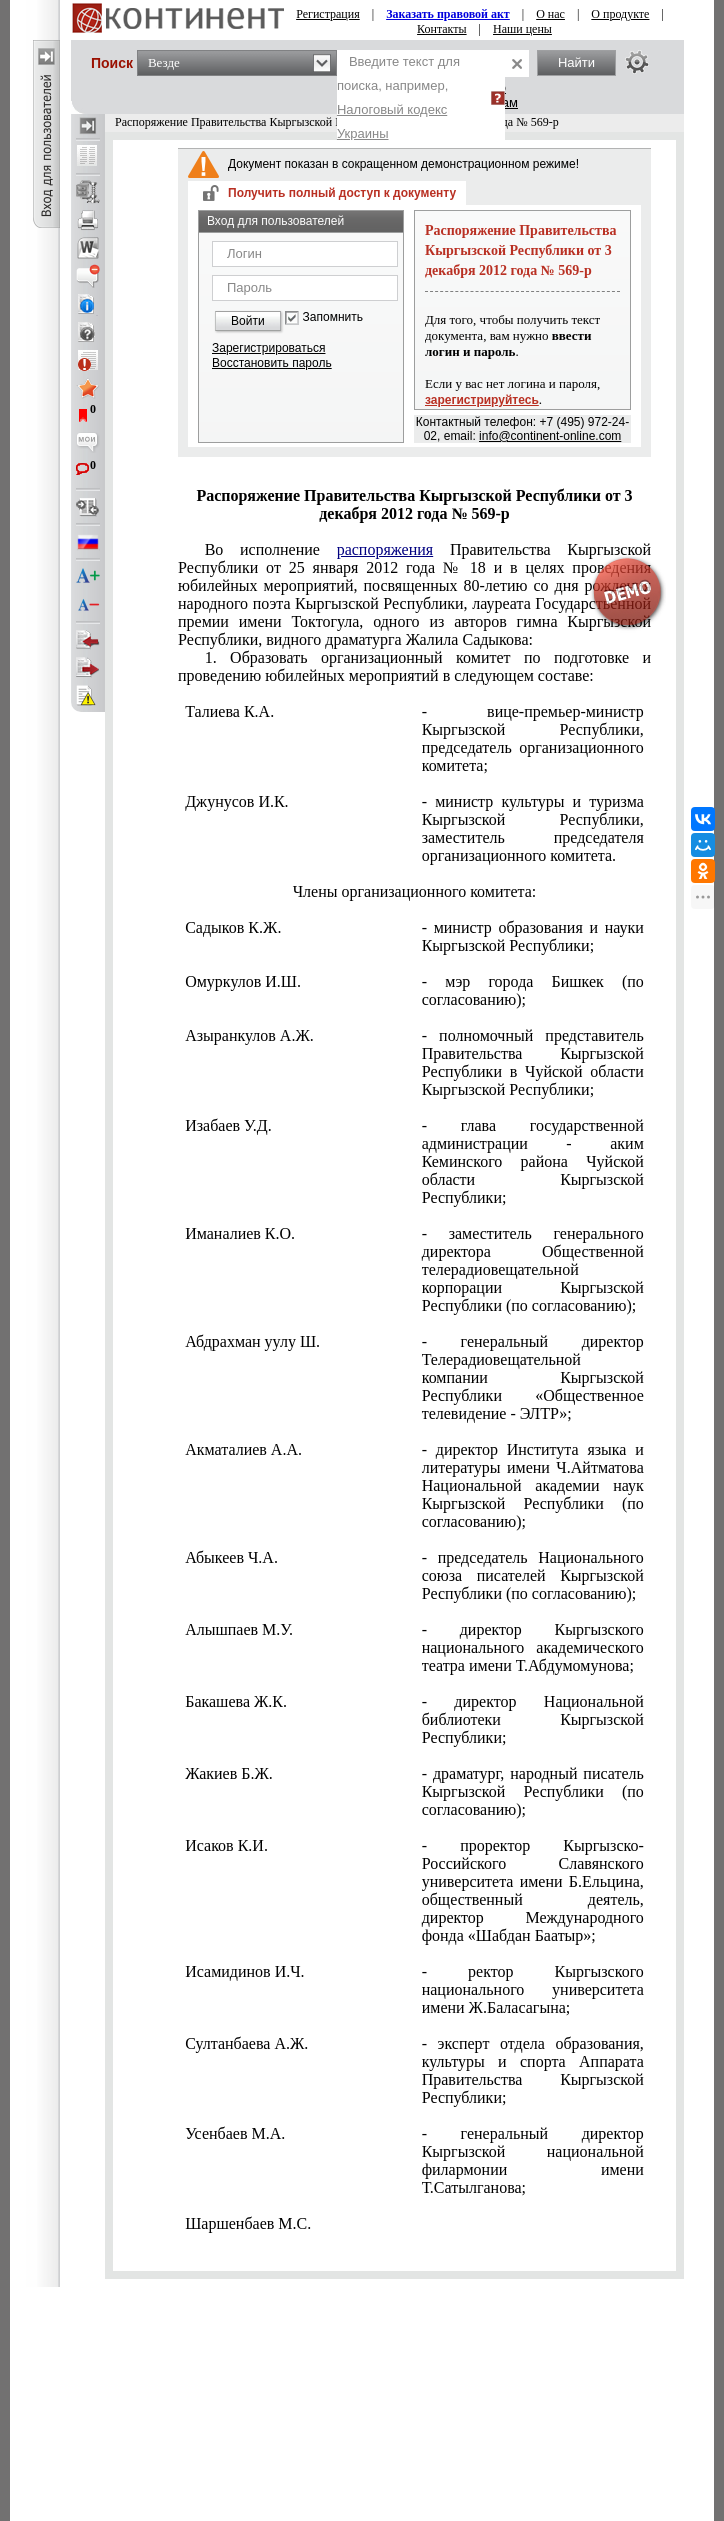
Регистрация (328, 14)
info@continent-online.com (550, 436)
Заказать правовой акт (448, 14)
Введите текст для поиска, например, (398, 97)
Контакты (442, 29)
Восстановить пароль (272, 363)
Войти (248, 321)
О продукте (620, 14)
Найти (576, 62)
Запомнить (333, 317)
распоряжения (385, 549)
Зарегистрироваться (268, 348)
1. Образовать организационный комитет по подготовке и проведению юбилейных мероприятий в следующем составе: (414, 666)
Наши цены (522, 29)
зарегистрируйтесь (482, 400)
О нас (550, 14)
